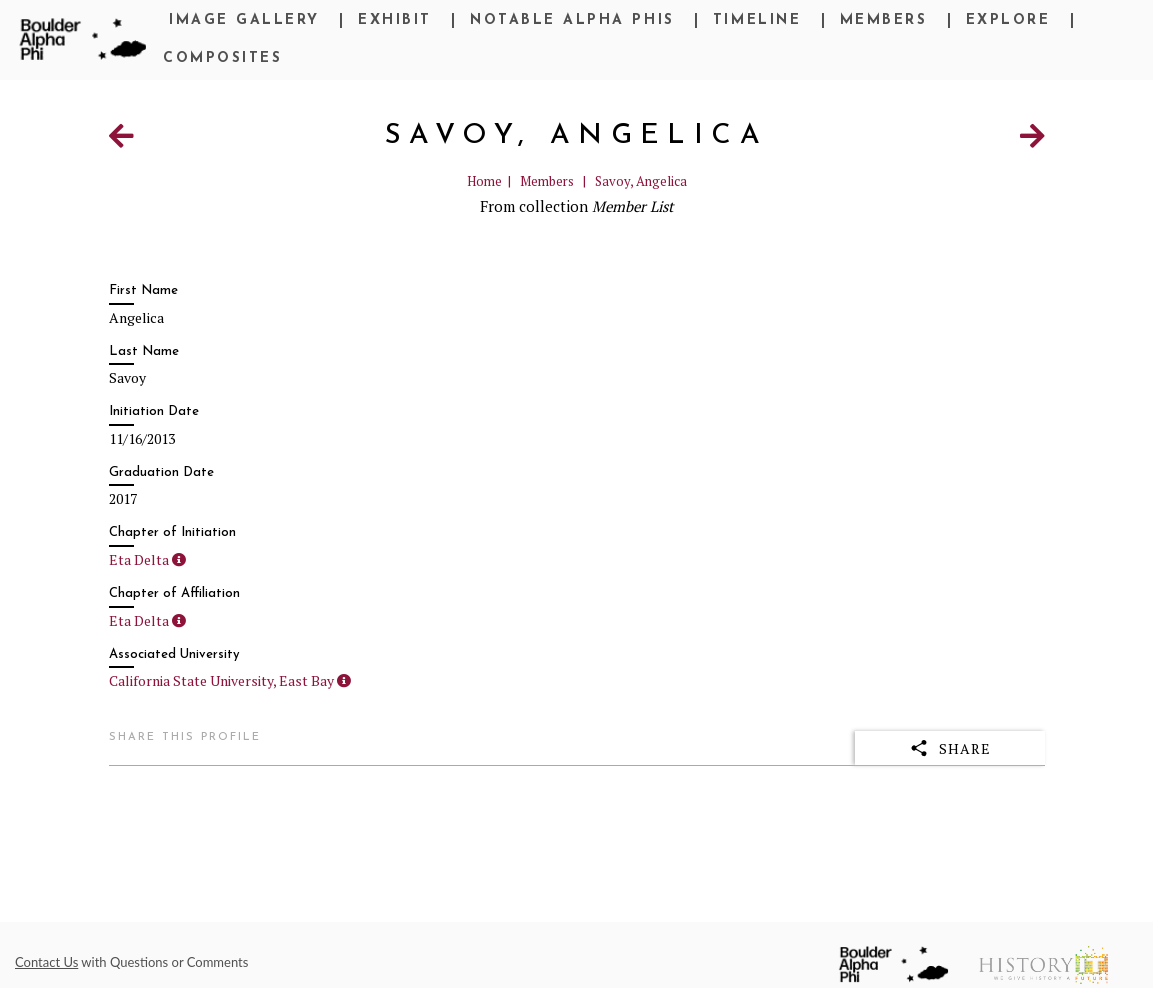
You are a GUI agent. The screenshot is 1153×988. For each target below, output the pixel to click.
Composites (222, 58)
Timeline (757, 20)
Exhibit (395, 20)
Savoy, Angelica (641, 181)
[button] (179, 559)
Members (884, 20)
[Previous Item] (121, 140)
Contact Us (46, 962)
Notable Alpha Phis (572, 20)
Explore (1008, 20)
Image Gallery (244, 20)
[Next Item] (1032, 140)
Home (484, 181)
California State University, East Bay (221, 680)
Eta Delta (139, 559)
